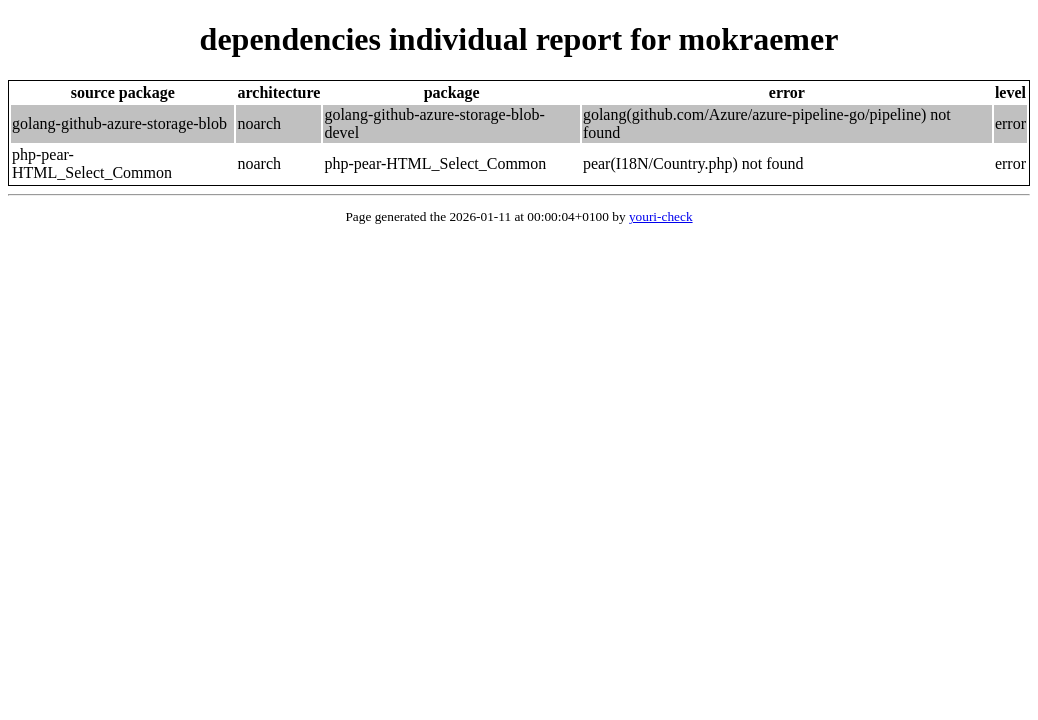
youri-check (661, 216)
